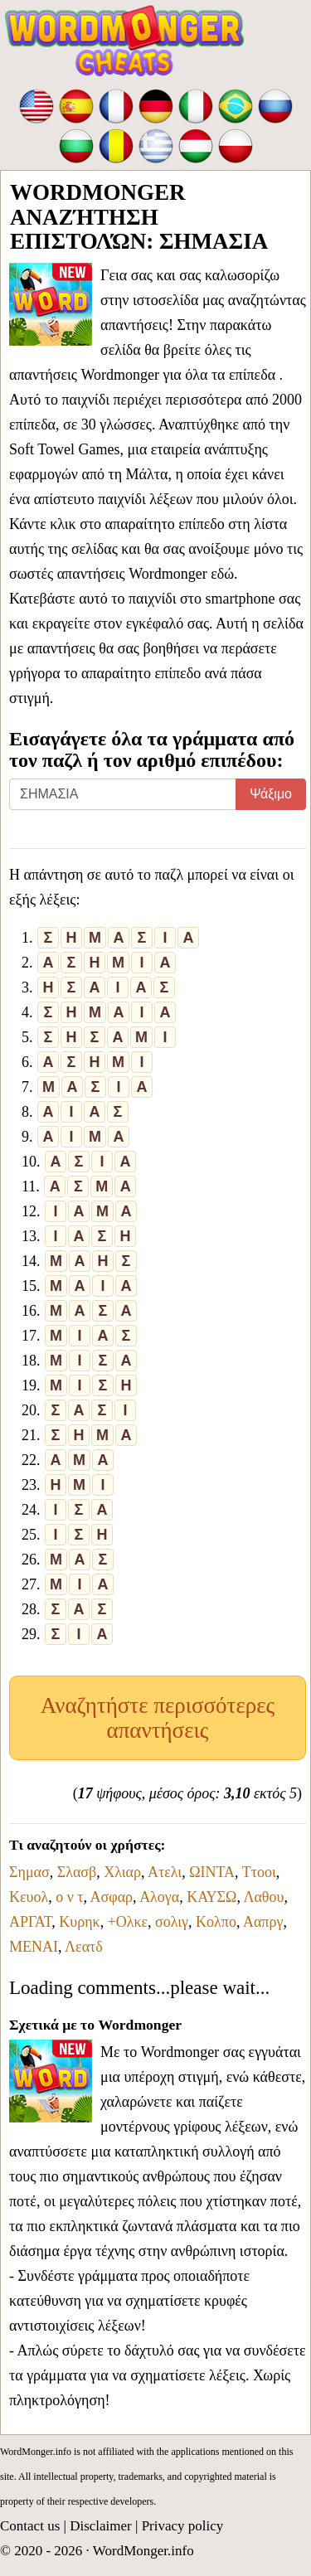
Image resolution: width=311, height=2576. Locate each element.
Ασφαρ (112, 1897)
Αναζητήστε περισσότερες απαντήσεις (158, 1718)
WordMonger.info (143, 2551)
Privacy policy (183, 2526)
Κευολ (28, 1897)
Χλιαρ (122, 1872)
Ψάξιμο (271, 794)
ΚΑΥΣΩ (211, 1897)
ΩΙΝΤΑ (212, 1872)
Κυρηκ (79, 1922)
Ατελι (165, 1872)
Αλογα (159, 1897)
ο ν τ (69, 1897)
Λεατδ (84, 1946)
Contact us (30, 2526)
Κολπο (216, 1922)
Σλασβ (77, 1872)
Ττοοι (259, 1872)
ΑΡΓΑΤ (30, 1922)
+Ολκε (128, 1922)
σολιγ (171, 1922)
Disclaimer (101, 2526)
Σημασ (29, 1872)
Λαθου (263, 1897)
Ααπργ (263, 1922)
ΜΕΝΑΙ (33, 1946)
